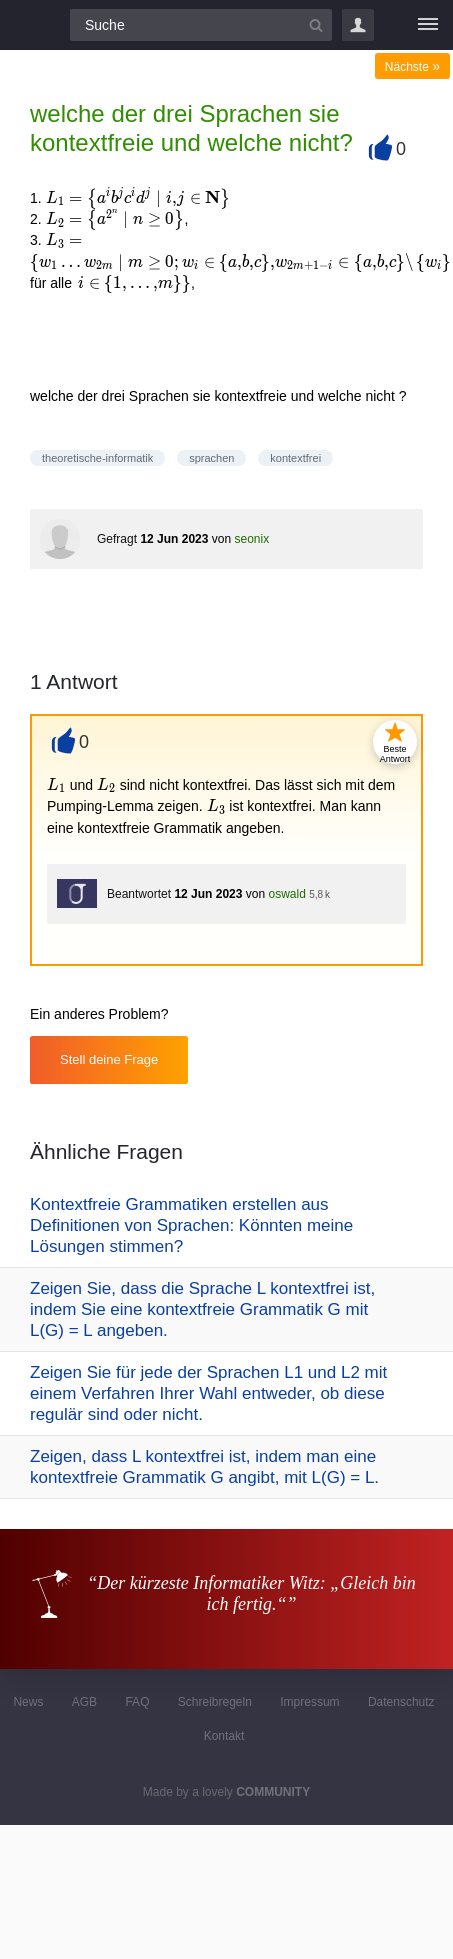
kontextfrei (295, 458)
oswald (286, 894)
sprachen (211, 458)
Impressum (309, 1702)
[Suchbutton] (316, 25)
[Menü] (428, 25)
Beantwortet (139, 894)
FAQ (137, 1702)
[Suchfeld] (201, 25)
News (28, 1702)
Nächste (412, 67)
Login (358, 25)
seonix (251, 539)
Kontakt (224, 1736)
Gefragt (117, 539)
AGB (84, 1702)
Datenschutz (401, 1702)
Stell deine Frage (109, 1059)
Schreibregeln (215, 1702)
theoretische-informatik (97, 458)
